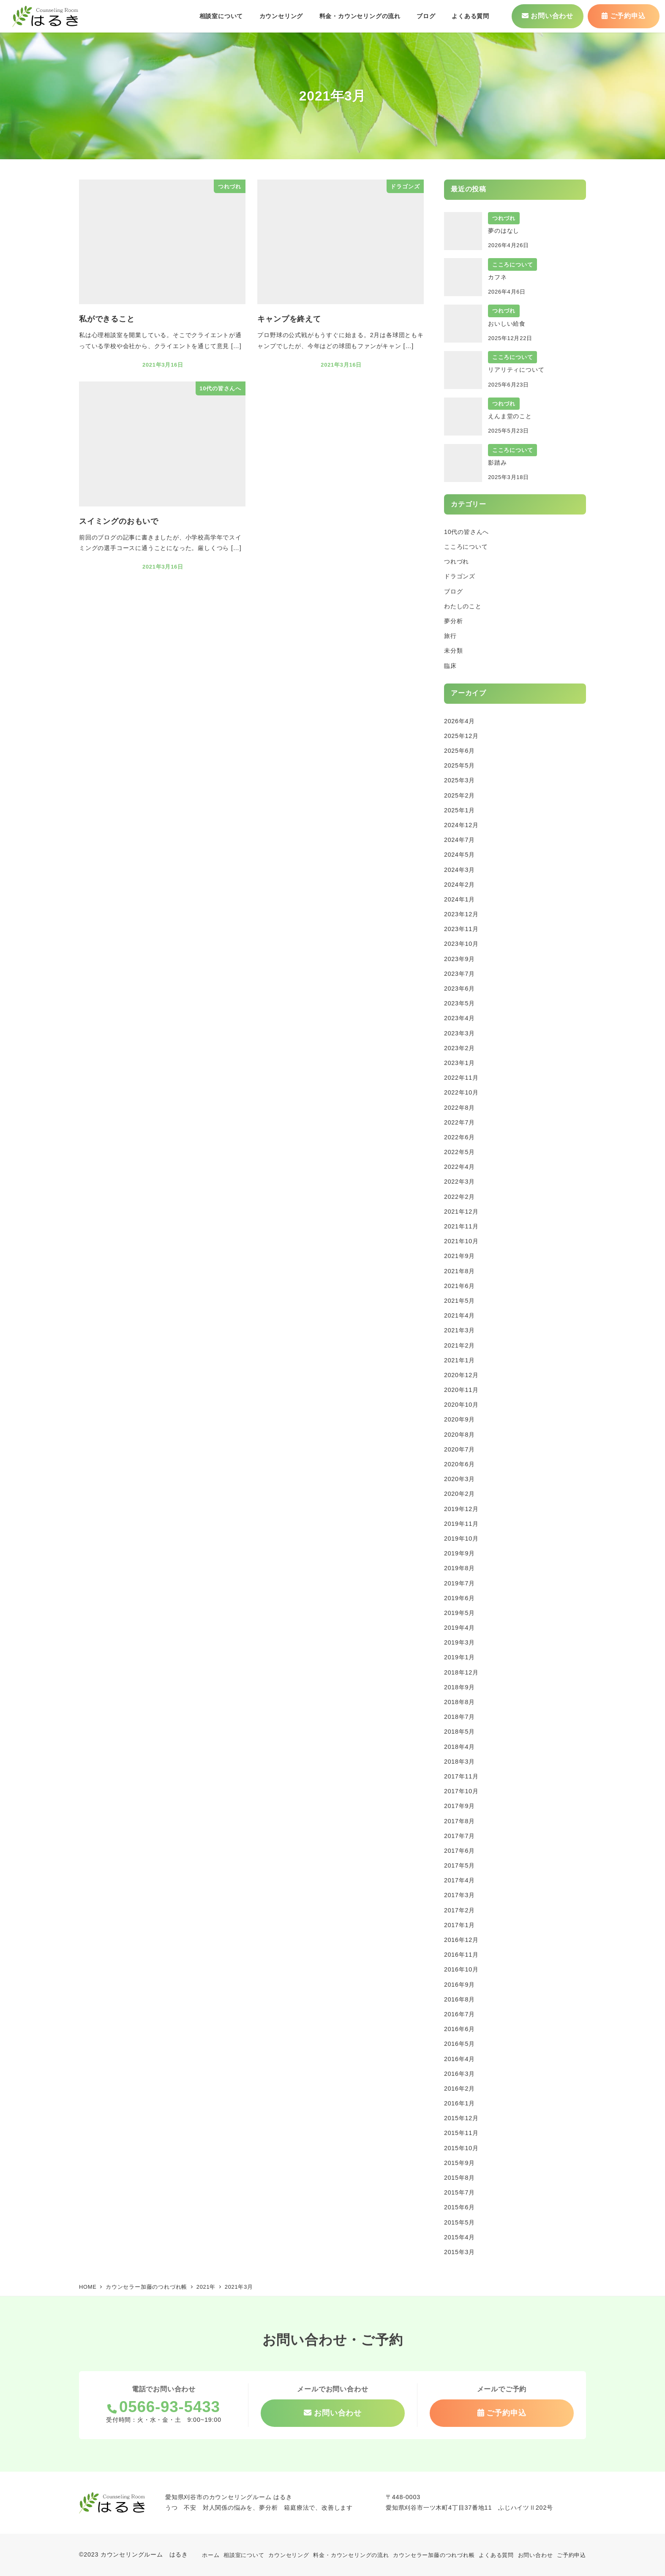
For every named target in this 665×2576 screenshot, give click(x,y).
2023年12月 (461, 914)
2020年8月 (459, 1434)
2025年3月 (459, 780)
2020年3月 (459, 1479)
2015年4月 (459, 2237)
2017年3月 (459, 1895)
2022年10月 (461, 1092)
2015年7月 (459, 2192)
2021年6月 (459, 1286)
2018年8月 (459, 1702)
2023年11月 (461, 929)
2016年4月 (459, 2059)
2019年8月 (459, 1568)
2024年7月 (459, 839)
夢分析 (453, 621)
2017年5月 (459, 1865)
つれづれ (456, 561)
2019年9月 (459, 1553)
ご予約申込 (571, 2555)
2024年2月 (459, 884)
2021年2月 (459, 1345)
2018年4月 (459, 1746)
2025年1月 (459, 810)
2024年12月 (461, 825)
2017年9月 (459, 1806)
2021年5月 (459, 1300)
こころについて (466, 546)
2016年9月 (459, 1984)
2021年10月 (461, 1241)
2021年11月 (461, 1226)
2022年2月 (459, 1196)
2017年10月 (461, 1791)
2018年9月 (459, 1687)
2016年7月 (459, 2014)
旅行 (450, 635)
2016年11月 (461, 1954)
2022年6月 (459, 1137)
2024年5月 (459, 854)
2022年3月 (459, 1181)
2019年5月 (459, 1612)
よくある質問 (496, 2555)
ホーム (210, 2555)
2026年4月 (459, 721)
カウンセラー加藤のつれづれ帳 (433, 2555)
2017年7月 (459, 1836)
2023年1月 (459, 1062)
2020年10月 (461, 1404)
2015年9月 (459, 2162)
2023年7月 (459, 973)
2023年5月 (459, 1003)
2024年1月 (459, 899)
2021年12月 (461, 1211)
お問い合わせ (535, 2555)
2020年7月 (459, 1449)
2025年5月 (459, 765)
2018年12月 (461, 1672)
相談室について (243, 2555)
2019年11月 (461, 1523)
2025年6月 (459, 750)
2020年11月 (461, 1389)
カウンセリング (288, 2555)
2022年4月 (459, 1166)
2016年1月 (459, 2103)
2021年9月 (459, 1256)
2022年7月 (459, 1122)
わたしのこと (463, 606)
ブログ (453, 591)
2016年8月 (459, 1999)
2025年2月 (459, 795)
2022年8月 (459, 1107)
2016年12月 (461, 1939)
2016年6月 (459, 2029)
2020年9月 (459, 1419)
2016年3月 (459, 2073)
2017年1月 (459, 1925)
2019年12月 (461, 1509)
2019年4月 (459, 1627)
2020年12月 (461, 1375)
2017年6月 (459, 1850)
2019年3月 (459, 1642)
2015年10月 (461, 2148)
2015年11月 (461, 2132)
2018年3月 (459, 1761)
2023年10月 (461, 943)
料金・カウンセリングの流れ (351, 2555)
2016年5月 (459, 2043)
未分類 (453, 650)
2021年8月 (459, 1271)
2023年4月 (459, 1018)
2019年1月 (459, 1657)
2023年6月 (459, 988)
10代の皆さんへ (466, 531)
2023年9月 (459, 959)
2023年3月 (459, 1033)
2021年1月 (459, 1360)
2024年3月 (459, 869)
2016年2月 (459, 2088)
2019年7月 (459, 1583)
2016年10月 (461, 1969)
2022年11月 (461, 1077)
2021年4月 (459, 1315)
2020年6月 (459, 1464)
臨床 (450, 665)
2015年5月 (459, 2222)
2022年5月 (459, 1152)
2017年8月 (459, 1821)
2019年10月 (461, 1538)
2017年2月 (459, 1910)
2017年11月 (461, 1776)
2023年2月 (459, 1048)
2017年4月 (459, 1880)
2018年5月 (459, 1731)
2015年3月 (459, 2252)
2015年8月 (459, 2177)
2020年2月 (459, 1493)
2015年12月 (461, 2118)
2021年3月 (459, 1330)
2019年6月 (459, 1598)
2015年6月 (459, 2207)
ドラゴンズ (459, 576)
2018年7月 (459, 1716)
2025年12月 (461, 735)
